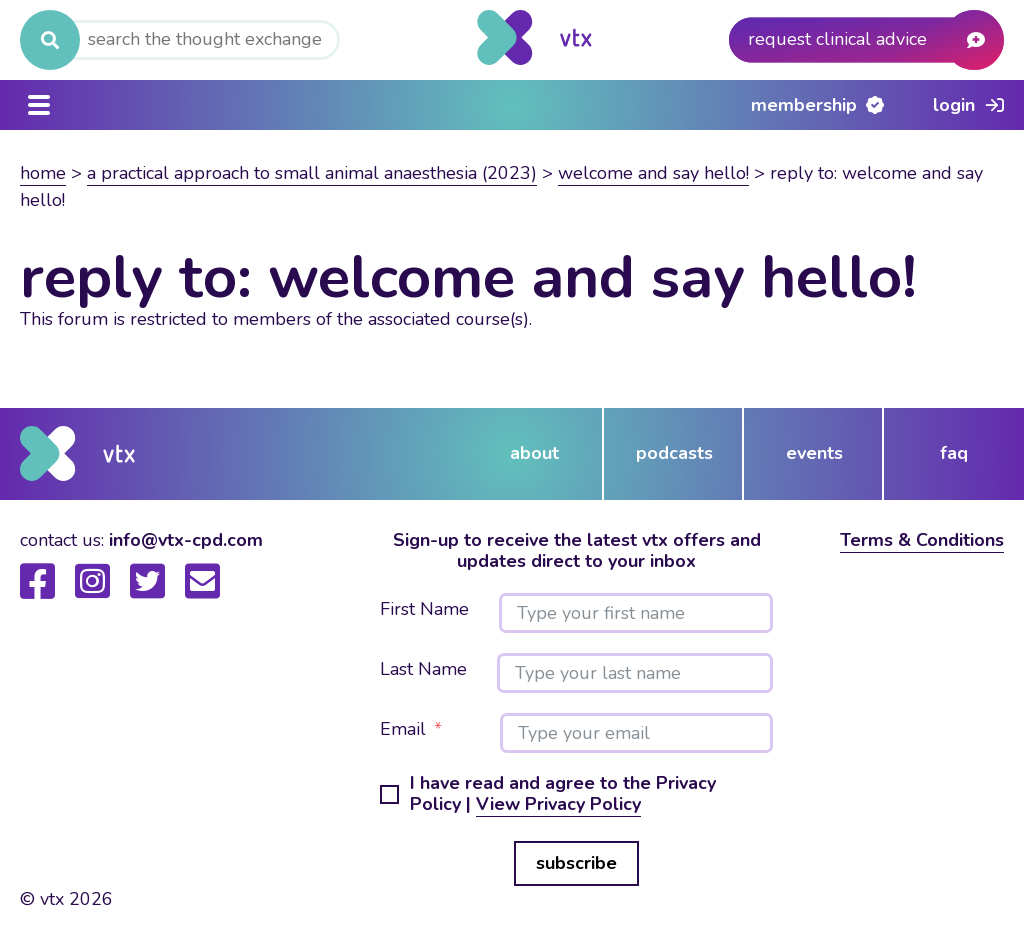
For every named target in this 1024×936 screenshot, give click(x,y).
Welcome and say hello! (653, 173)
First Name (424, 610)
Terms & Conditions (922, 540)
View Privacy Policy (558, 804)
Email (403, 730)
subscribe (576, 863)
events (814, 453)
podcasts (674, 453)
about (534, 453)
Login (954, 105)
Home (43, 173)
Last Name (423, 670)
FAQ (954, 453)
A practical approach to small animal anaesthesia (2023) (312, 173)
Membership (804, 105)
